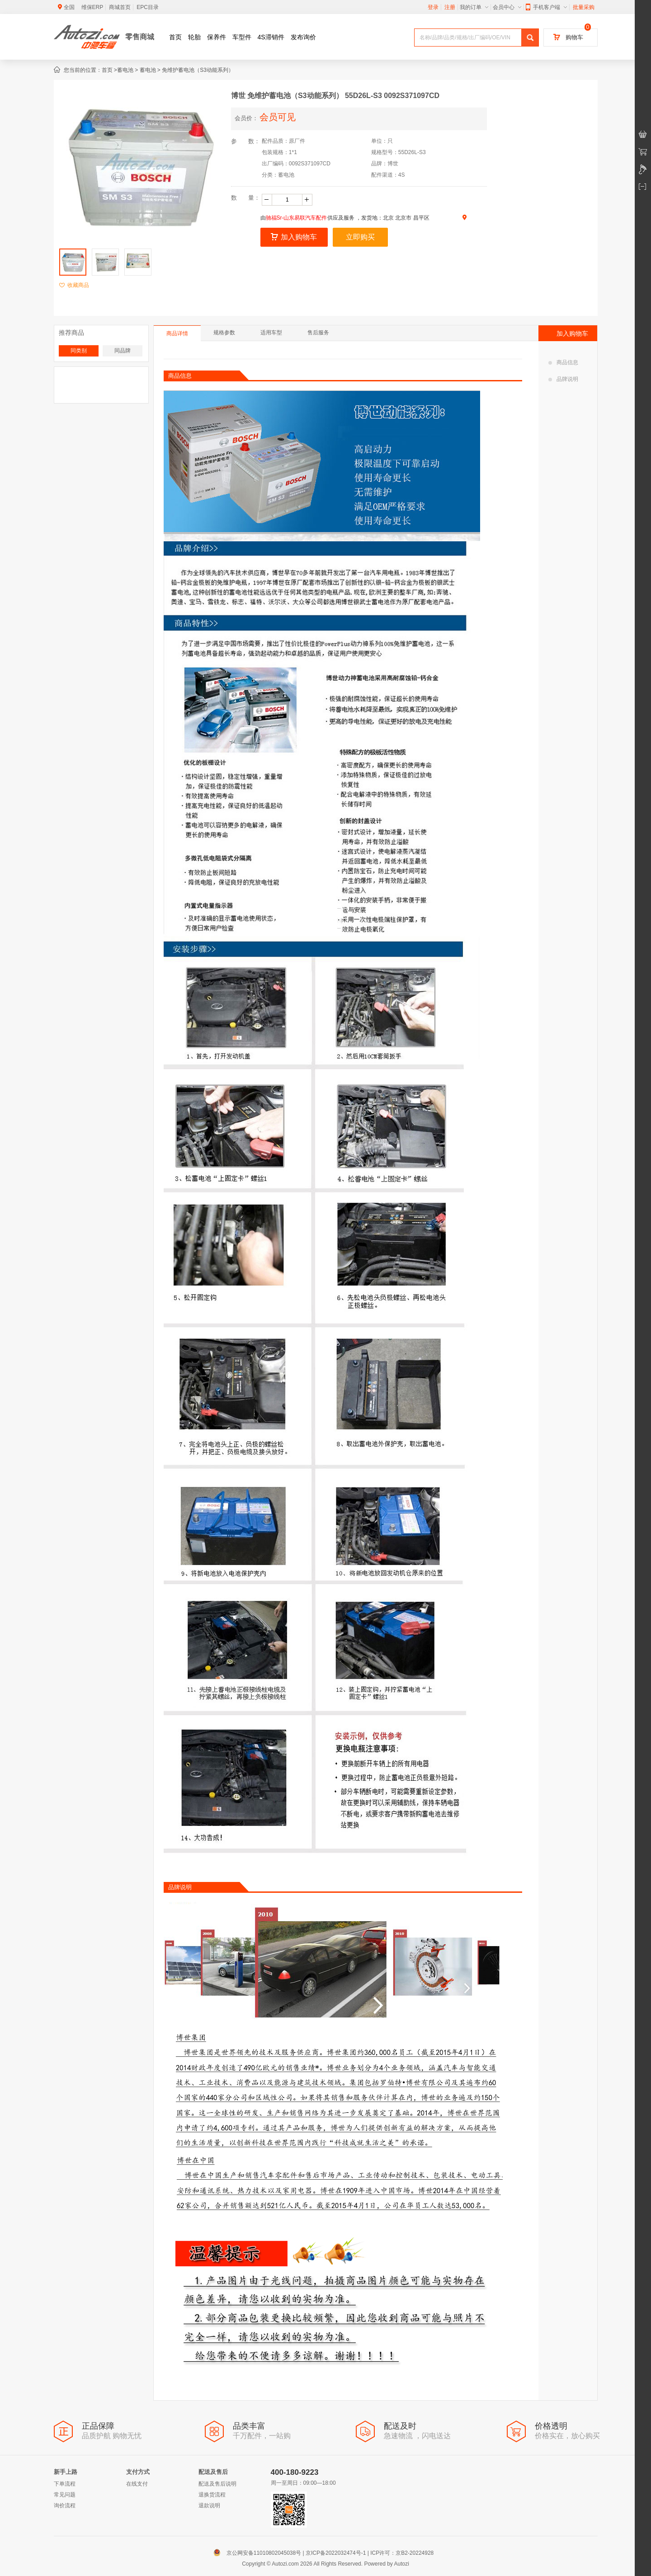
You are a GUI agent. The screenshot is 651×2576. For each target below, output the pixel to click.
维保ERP (92, 7)
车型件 (241, 37)
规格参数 (224, 332)
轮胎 (194, 37)
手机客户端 (546, 7)
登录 (433, 7)
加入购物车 (294, 237)
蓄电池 (125, 70)
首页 (175, 37)
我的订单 (474, 7)
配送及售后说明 (217, 2484)
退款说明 (209, 2505)
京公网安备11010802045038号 (259, 2553)
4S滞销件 (271, 37)
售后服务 (318, 332)
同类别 (79, 350)
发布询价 (303, 37)
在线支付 (137, 2484)
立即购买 (360, 237)
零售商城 (139, 37)
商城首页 (120, 7)
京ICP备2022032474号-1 (336, 2553)
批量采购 (583, 7)
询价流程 (64, 2505)
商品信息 (563, 362)
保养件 (216, 37)
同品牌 (122, 350)
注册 (449, 7)
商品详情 (177, 333)
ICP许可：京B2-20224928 (402, 2553)
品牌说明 (563, 379)
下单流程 (64, 2484)
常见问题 (64, 2495)
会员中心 (507, 7)
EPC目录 (148, 7)
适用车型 (271, 332)
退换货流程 (212, 2495)
